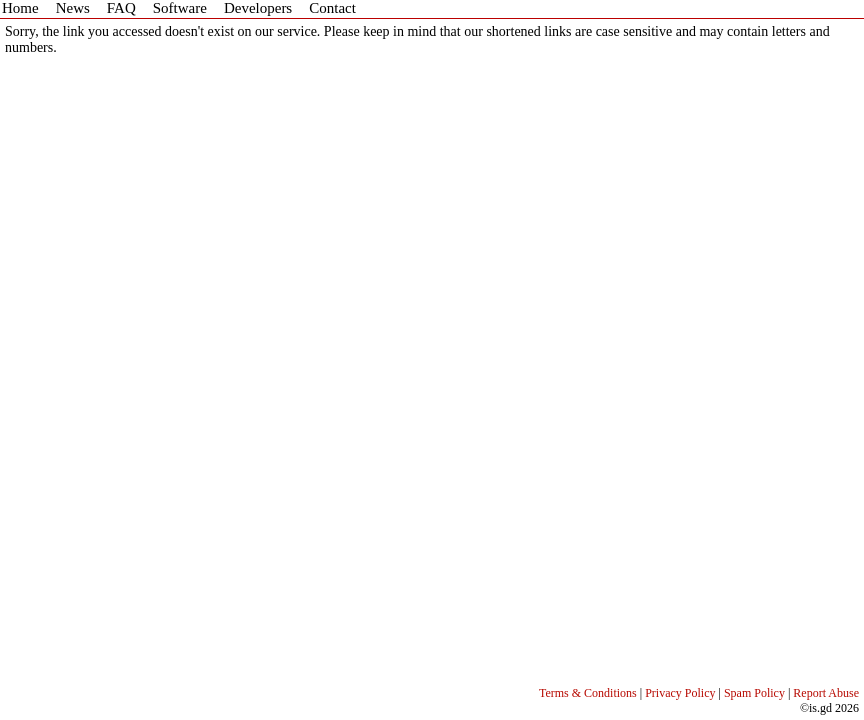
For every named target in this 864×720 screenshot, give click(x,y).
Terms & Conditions (588, 693)
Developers (258, 8)
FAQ (121, 8)
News (73, 8)
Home (20, 8)
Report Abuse (826, 693)
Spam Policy (754, 693)
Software (180, 8)
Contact (332, 8)
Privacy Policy (680, 693)
